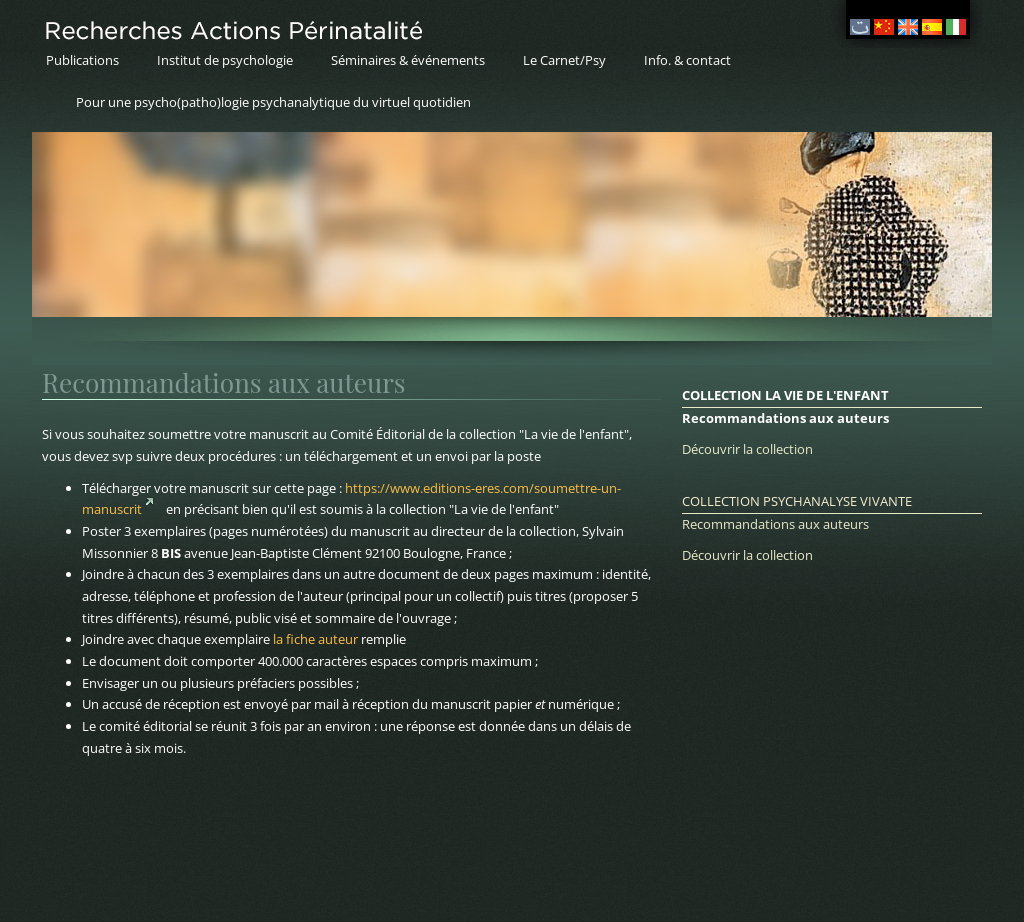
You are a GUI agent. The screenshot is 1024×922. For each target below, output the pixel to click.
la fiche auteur (315, 639)
